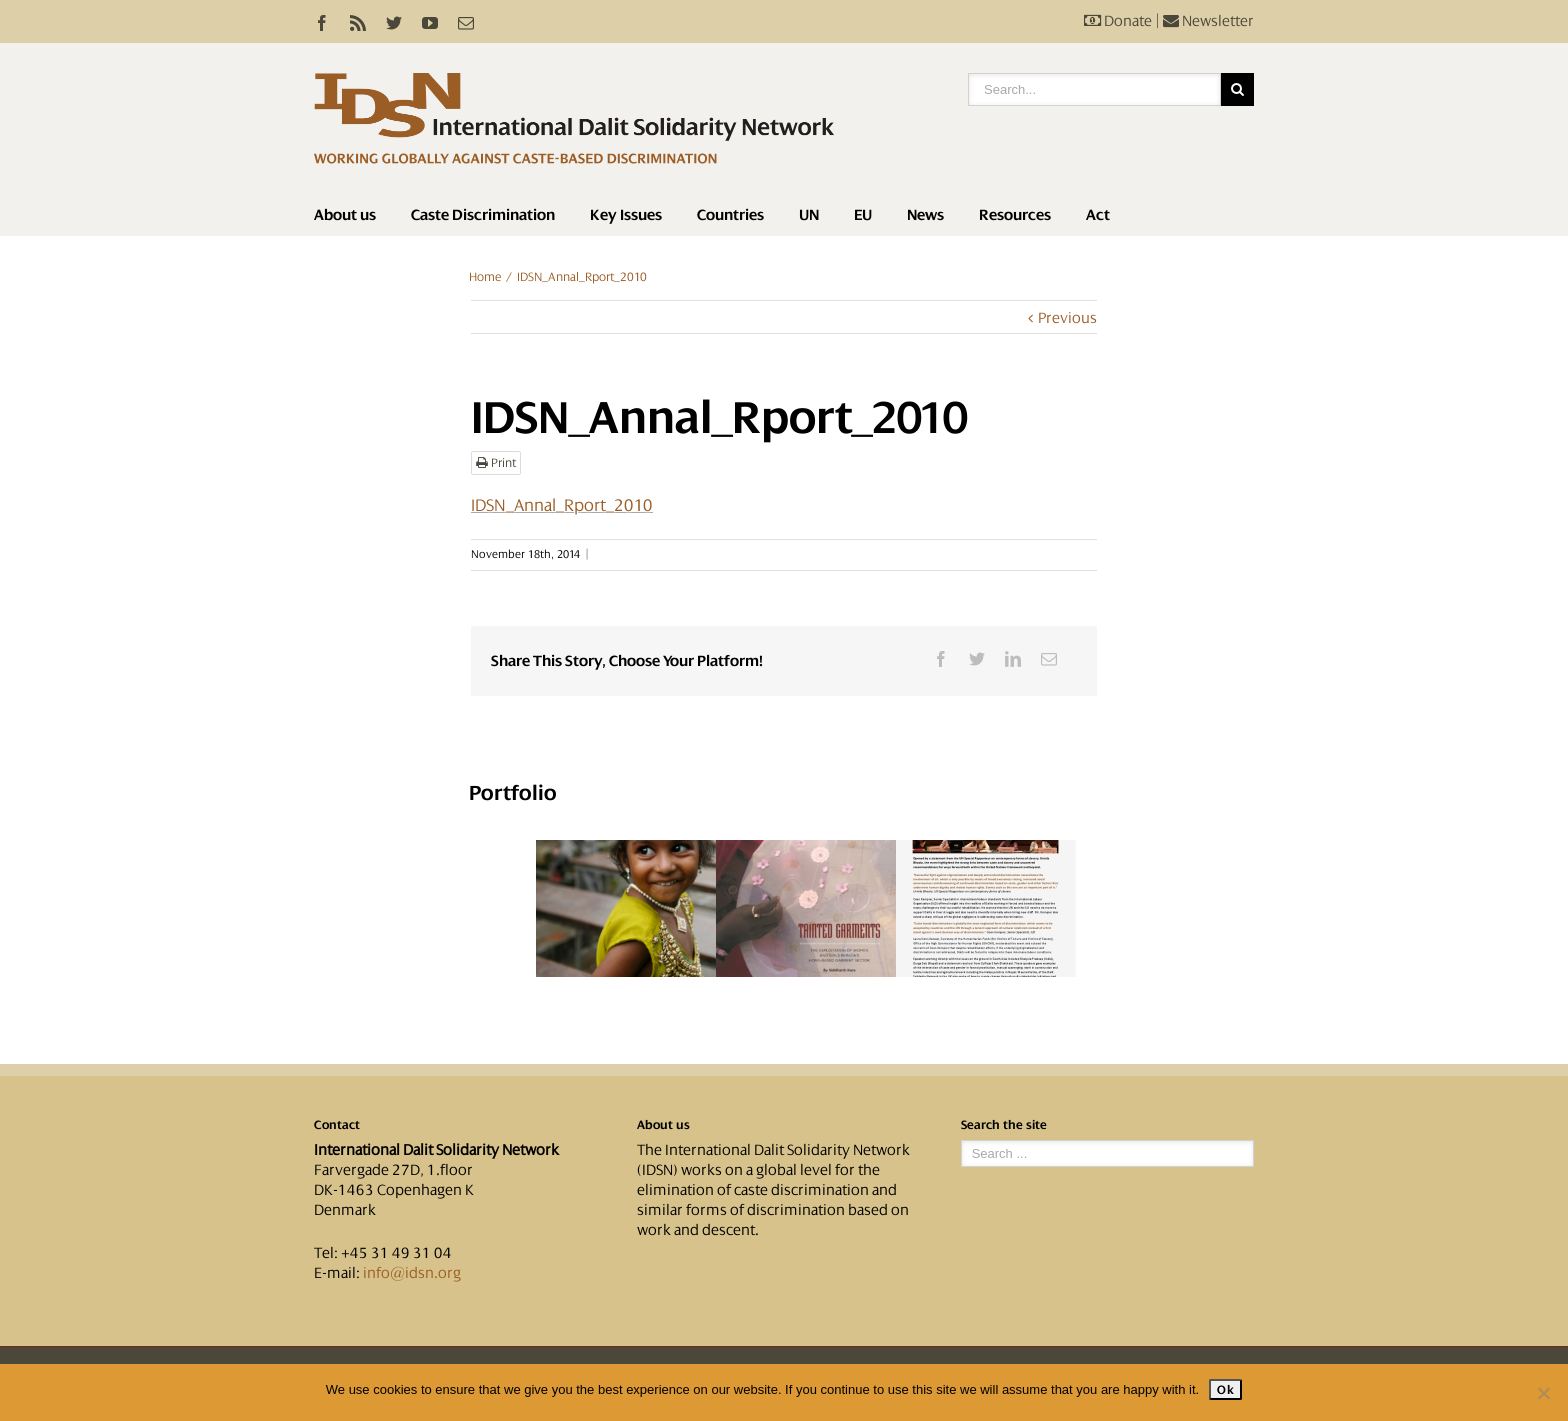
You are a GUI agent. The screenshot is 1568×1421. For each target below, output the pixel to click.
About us (345, 215)
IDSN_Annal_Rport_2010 (562, 505)
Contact (337, 1125)
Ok (1225, 1389)
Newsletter (1208, 21)
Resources (1015, 215)
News (925, 215)
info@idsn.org (412, 1273)
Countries (730, 215)
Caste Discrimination (483, 215)
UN (809, 215)
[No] (1543, 1393)
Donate (1118, 21)
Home (485, 277)
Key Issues (626, 215)
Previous (1067, 318)
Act (1098, 215)
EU (863, 215)
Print (496, 463)
